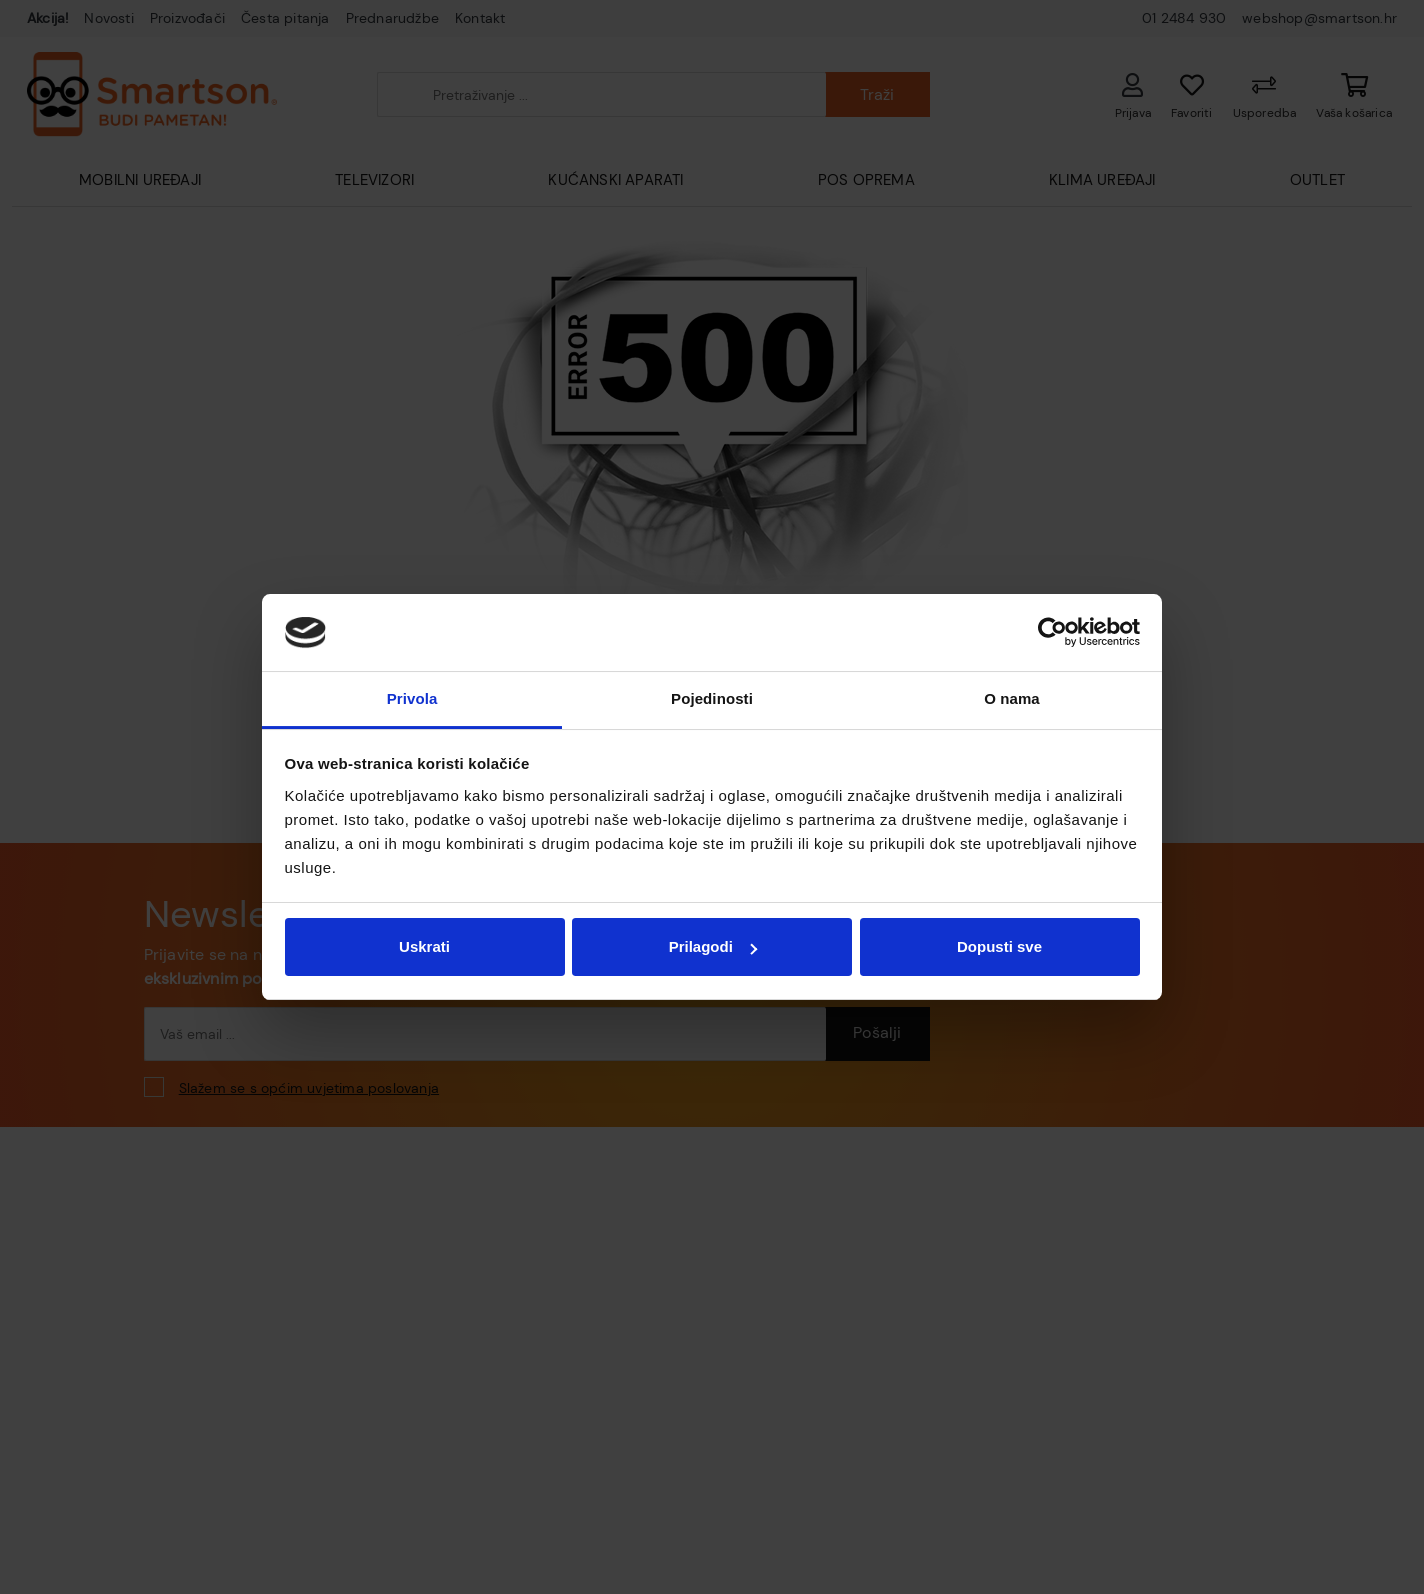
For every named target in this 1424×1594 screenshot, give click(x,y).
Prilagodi (713, 946)
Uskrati (424, 946)
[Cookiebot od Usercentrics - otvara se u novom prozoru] (1052, 633)
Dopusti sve (999, 946)
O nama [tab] (1012, 698)
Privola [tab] (412, 698)
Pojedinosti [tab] (712, 698)
